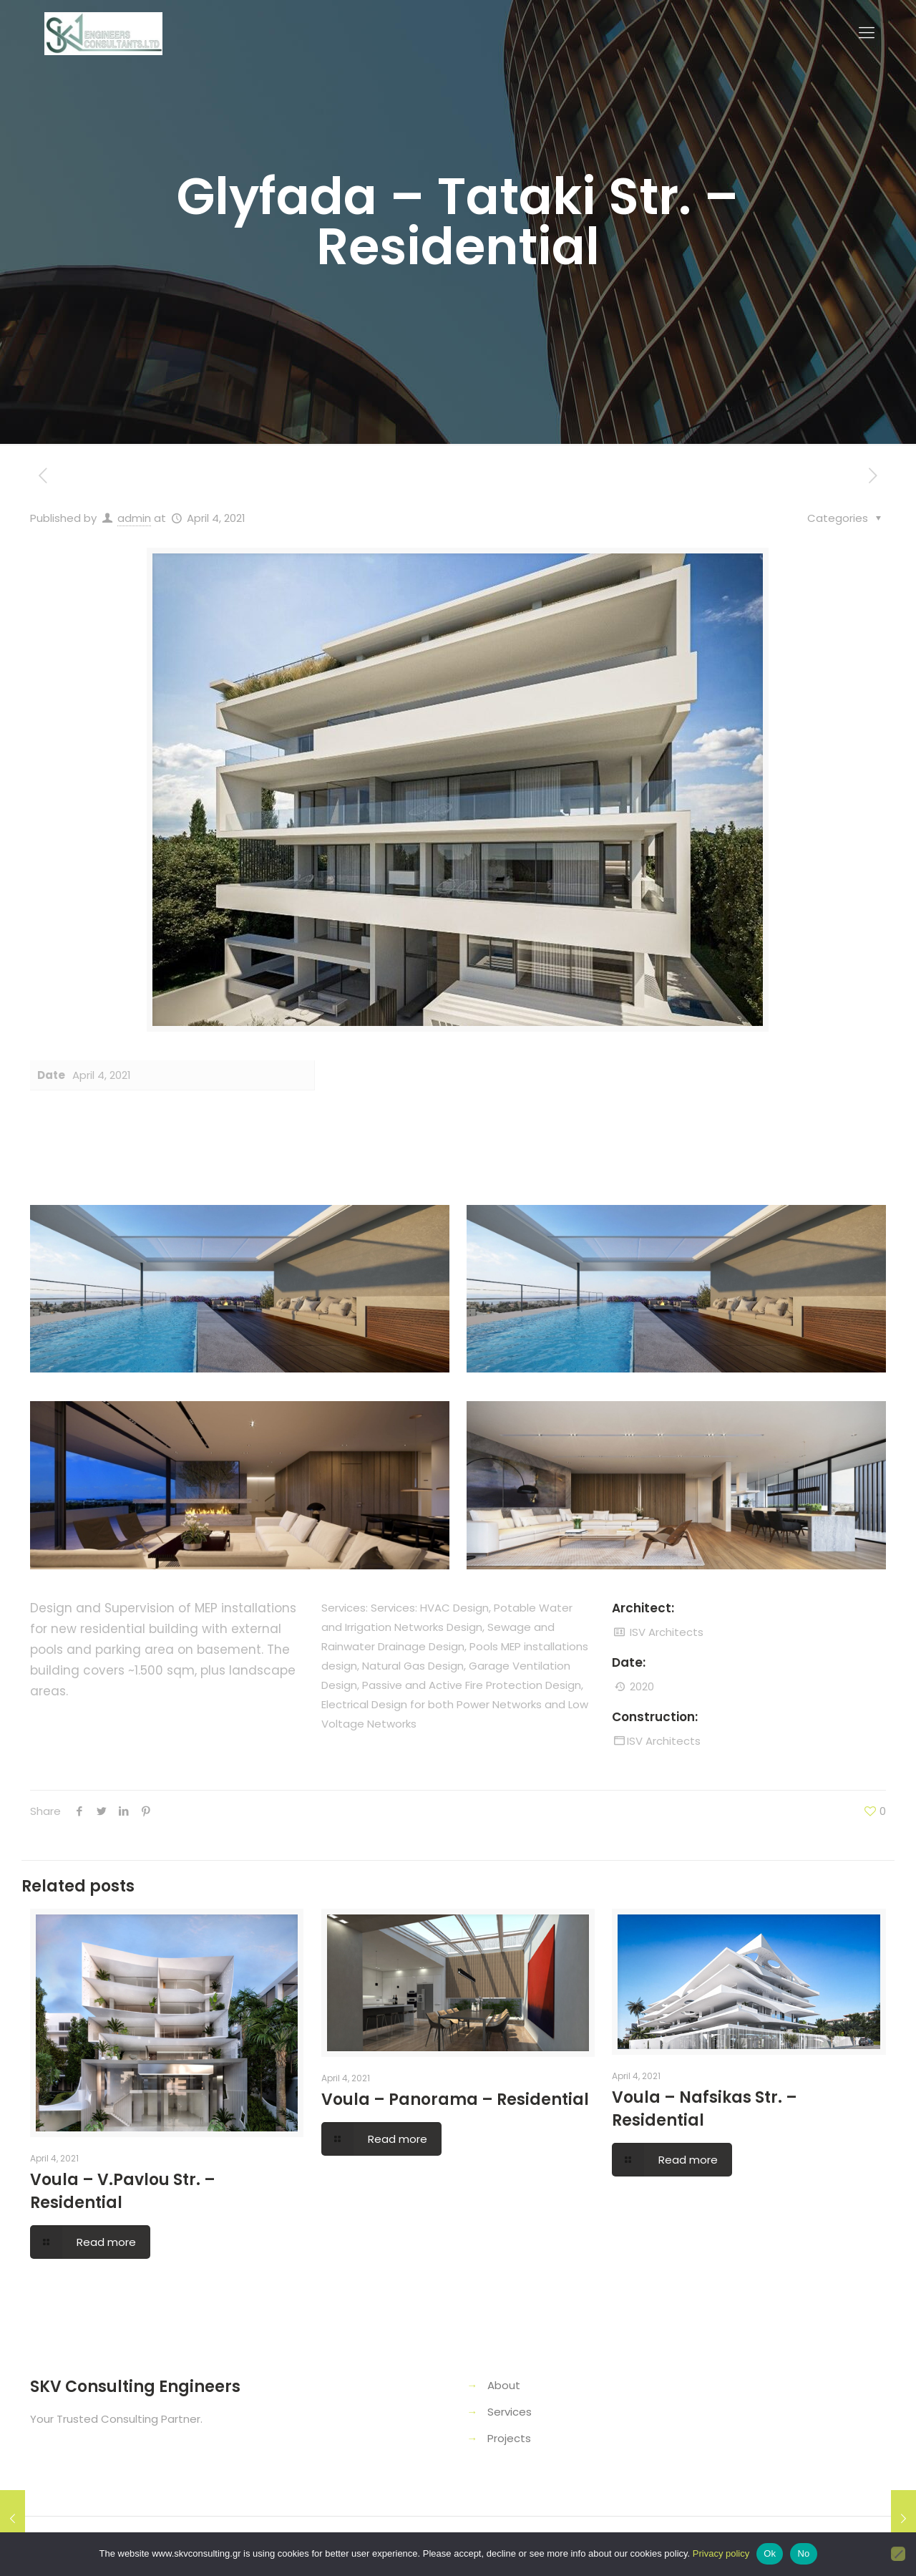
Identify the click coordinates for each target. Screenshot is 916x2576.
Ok (770, 2553)
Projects (509, 2438)
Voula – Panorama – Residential (455, 2099)
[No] (898, 2554)
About (503, 2385)
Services (509, 2411)
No (803, 2553)
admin (134, 518)
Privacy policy (721, 2553)
